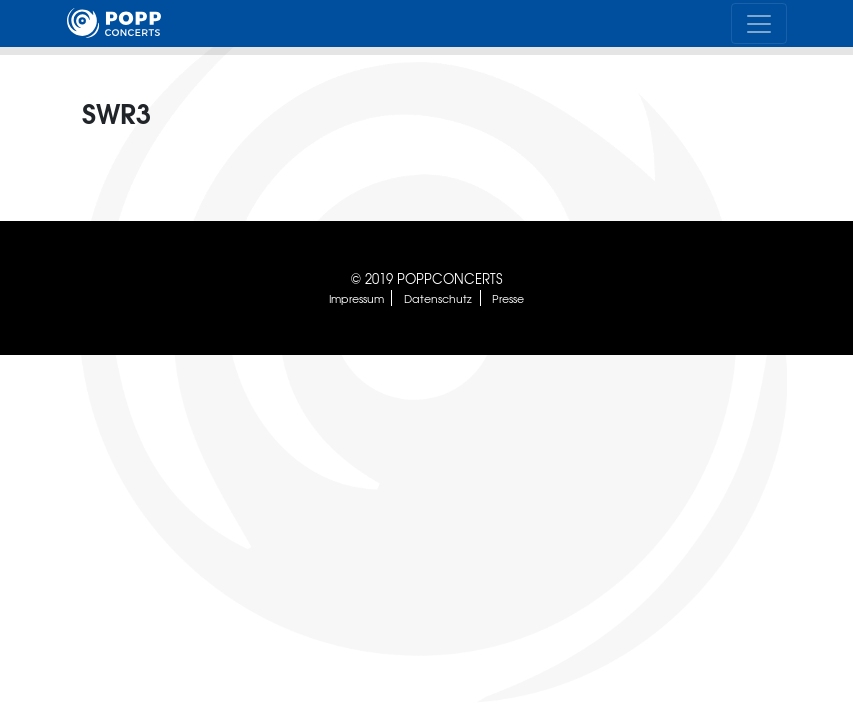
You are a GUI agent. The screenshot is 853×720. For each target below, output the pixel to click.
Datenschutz (438, 298)
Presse (508, 298)
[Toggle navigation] (759, 23)
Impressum (356, 298)
